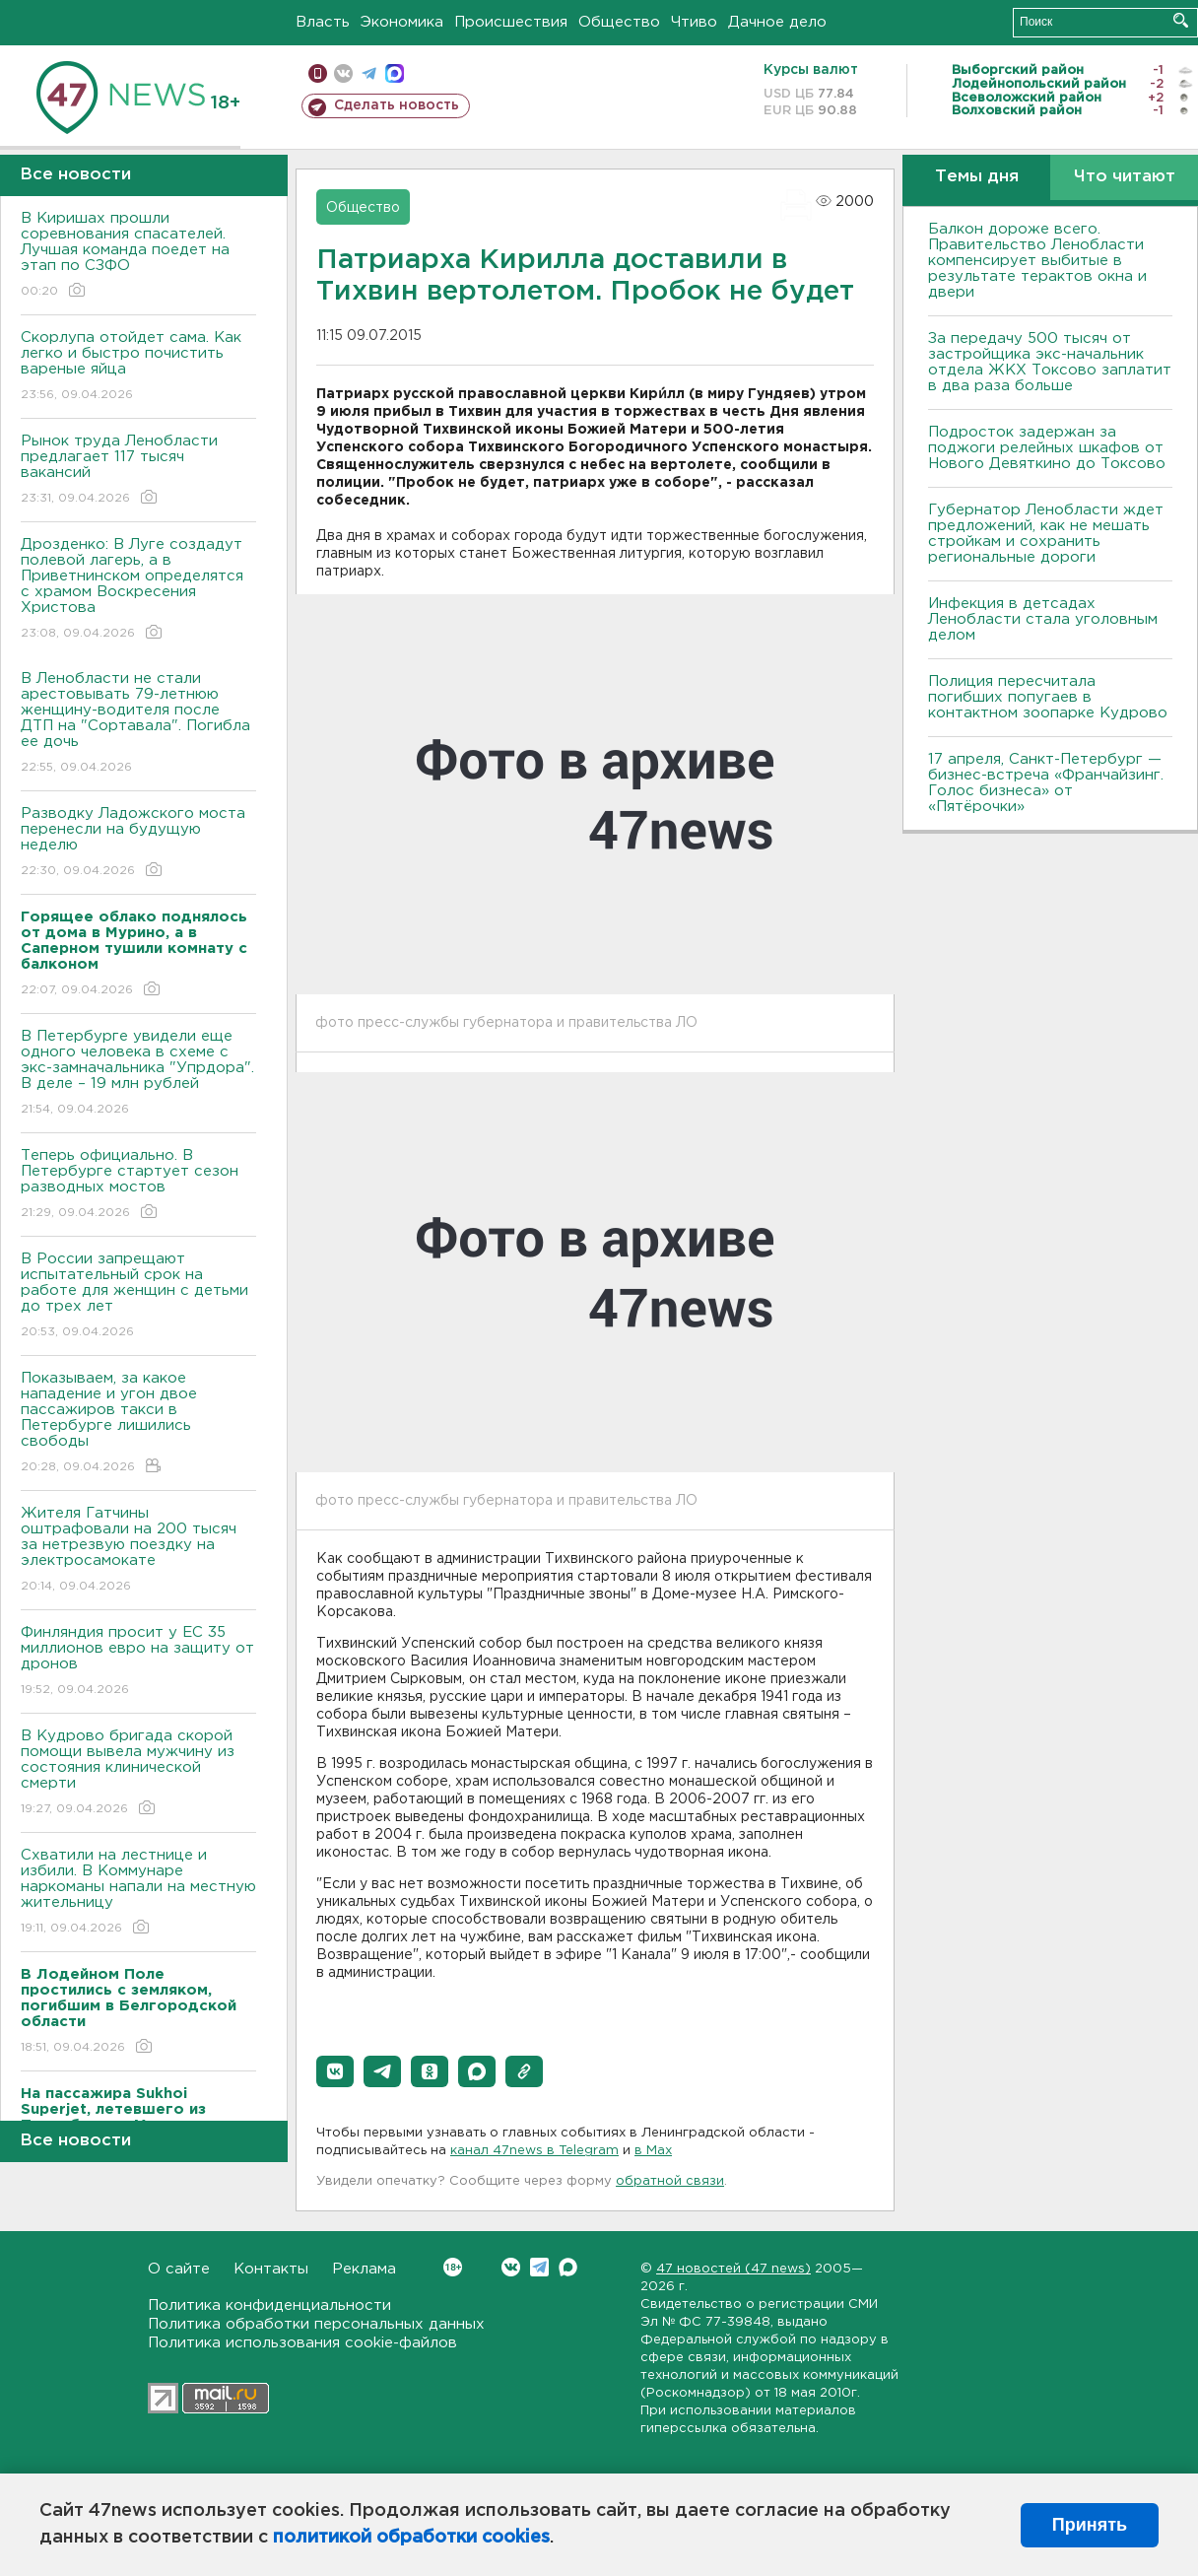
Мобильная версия (317, 73)
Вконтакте (452, 2267)
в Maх (653, 2150)
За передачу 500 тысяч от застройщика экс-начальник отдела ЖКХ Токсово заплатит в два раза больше (1049, 362)
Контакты (270, 2269)
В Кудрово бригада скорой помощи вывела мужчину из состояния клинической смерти (138, 1773)
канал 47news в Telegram (534, 2150)
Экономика (402, 22)
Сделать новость (396, 105)
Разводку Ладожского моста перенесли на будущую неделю (138, 843)
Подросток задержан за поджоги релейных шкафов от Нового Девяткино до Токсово (1046, 448)
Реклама (364, 2269)
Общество (619, 22)
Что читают (1124, 176)
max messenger (394, 73)
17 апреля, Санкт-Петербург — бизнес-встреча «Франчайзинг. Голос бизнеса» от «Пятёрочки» (1046, 783)
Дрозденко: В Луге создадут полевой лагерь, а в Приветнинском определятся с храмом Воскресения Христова (138, 590)
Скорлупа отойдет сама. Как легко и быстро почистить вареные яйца (138, 367)
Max (568, 2267)
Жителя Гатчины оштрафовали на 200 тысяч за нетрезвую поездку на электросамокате (138, 1550)
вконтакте (343, 73)
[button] (335, 2071)
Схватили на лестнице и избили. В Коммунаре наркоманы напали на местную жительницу (138, 1892)
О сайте (179, 2269)
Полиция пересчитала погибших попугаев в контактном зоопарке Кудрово (1047, 697)
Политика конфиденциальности (269, 2305)
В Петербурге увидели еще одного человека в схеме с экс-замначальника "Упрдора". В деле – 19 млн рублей (138, 1074)
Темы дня (977, 176)
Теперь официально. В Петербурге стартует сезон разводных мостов (138, 1185)
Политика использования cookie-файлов (302, 2343)
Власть (323, 22)
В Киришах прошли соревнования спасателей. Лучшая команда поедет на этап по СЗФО (138, 256)
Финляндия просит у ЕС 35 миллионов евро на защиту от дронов (138, 1662)
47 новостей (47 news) (733, 2269)
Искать (1180, 20)
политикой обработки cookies (411, 2537)
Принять (1089, 2525)
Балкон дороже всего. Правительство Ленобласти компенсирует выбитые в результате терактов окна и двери (1037, 261)
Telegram (539, 2267)
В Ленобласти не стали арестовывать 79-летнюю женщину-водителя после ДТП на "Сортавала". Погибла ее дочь (138, 724)
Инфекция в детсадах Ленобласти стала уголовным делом (1043, 619)
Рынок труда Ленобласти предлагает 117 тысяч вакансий (138, 471)
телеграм (369, 73)
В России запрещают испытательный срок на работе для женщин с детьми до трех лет (138, 1296)
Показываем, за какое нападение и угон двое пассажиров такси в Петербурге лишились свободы (138, 1423)
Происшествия (510, 22)
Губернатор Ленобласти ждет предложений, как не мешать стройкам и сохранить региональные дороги (1046, 534)
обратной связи (670, 2181)
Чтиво (694, 22)
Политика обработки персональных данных (316, 2324)
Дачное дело (777, 22)
